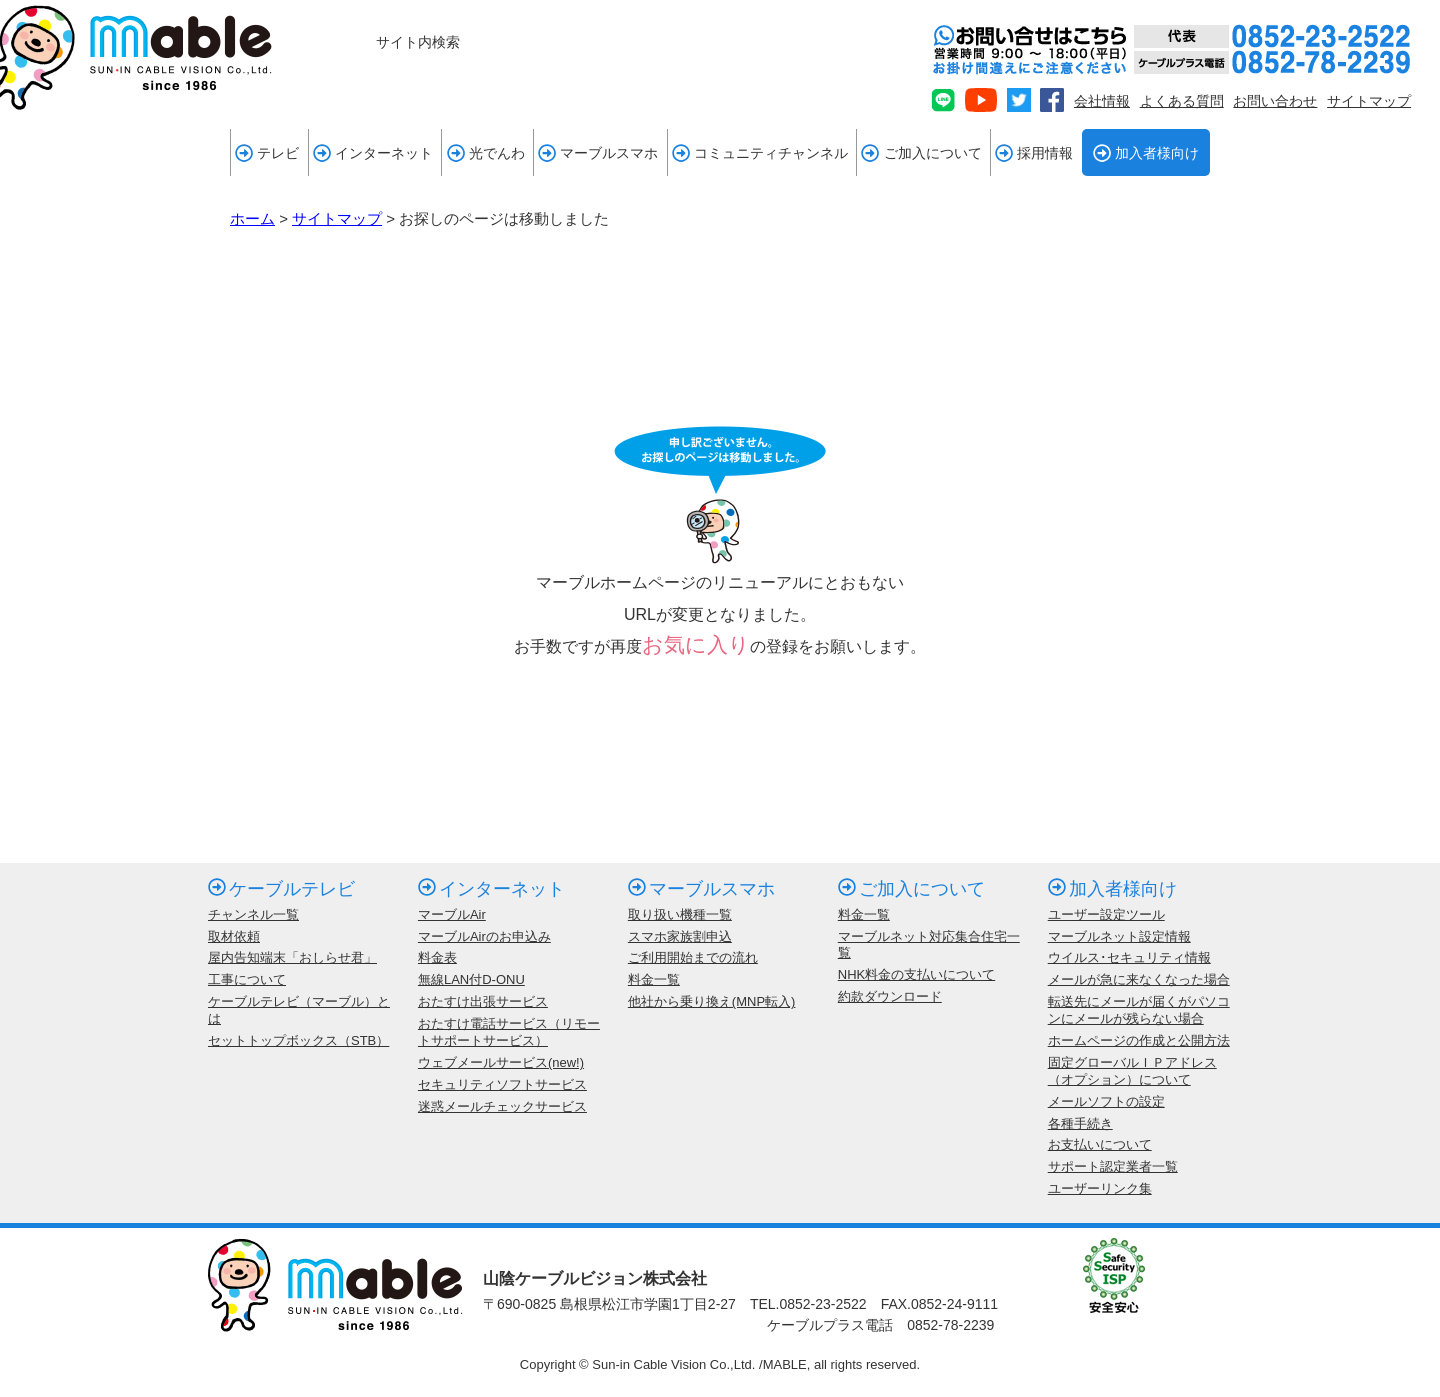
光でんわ (486, 153)
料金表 (437, 957)
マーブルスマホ (598, 153)
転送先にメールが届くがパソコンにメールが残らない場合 (1139, 1010)
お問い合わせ (1275, 101)
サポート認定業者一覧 (1113, 1166)
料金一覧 (654, 979)
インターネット (373, 153)
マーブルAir (452, 914)
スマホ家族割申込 (680, 936)
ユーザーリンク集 (1100, 1188)
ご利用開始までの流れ (693, 957)
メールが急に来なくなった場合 (1139, 979)
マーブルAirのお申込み (484, 936)
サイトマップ (1369, 101)
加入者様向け (1146, 153)
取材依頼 (234, 936)
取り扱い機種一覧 (680, 914)
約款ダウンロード (890, 996)
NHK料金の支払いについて (916, 974)
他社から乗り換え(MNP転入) (712, 1001)
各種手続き (1080, 1123)
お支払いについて (1100, 1144)
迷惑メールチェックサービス (502, 1106)
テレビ (267, 153)
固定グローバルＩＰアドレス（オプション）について (1132, 1071)
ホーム (252, 218)
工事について (247, 979)
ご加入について (921, 153)
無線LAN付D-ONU (471, 979)
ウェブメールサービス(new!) (501, 1062)
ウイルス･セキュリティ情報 (1129, 957)
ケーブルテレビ (281, 889)
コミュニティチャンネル (760, 153)
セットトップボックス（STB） (298, 1040)
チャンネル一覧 (253, 914)
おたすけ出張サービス (483, 1001)
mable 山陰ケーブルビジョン (136, 57)
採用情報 (1034, 153)
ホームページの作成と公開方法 (1139, 1040)
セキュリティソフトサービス (502, 1084)
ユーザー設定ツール (1106, 914)
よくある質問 (1182, 101)
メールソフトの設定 (1106, 1101)
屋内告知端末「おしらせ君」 (292, 957)
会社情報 (1102, 101)
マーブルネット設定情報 (1119, 936)
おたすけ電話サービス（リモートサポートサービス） (509, 1032)
